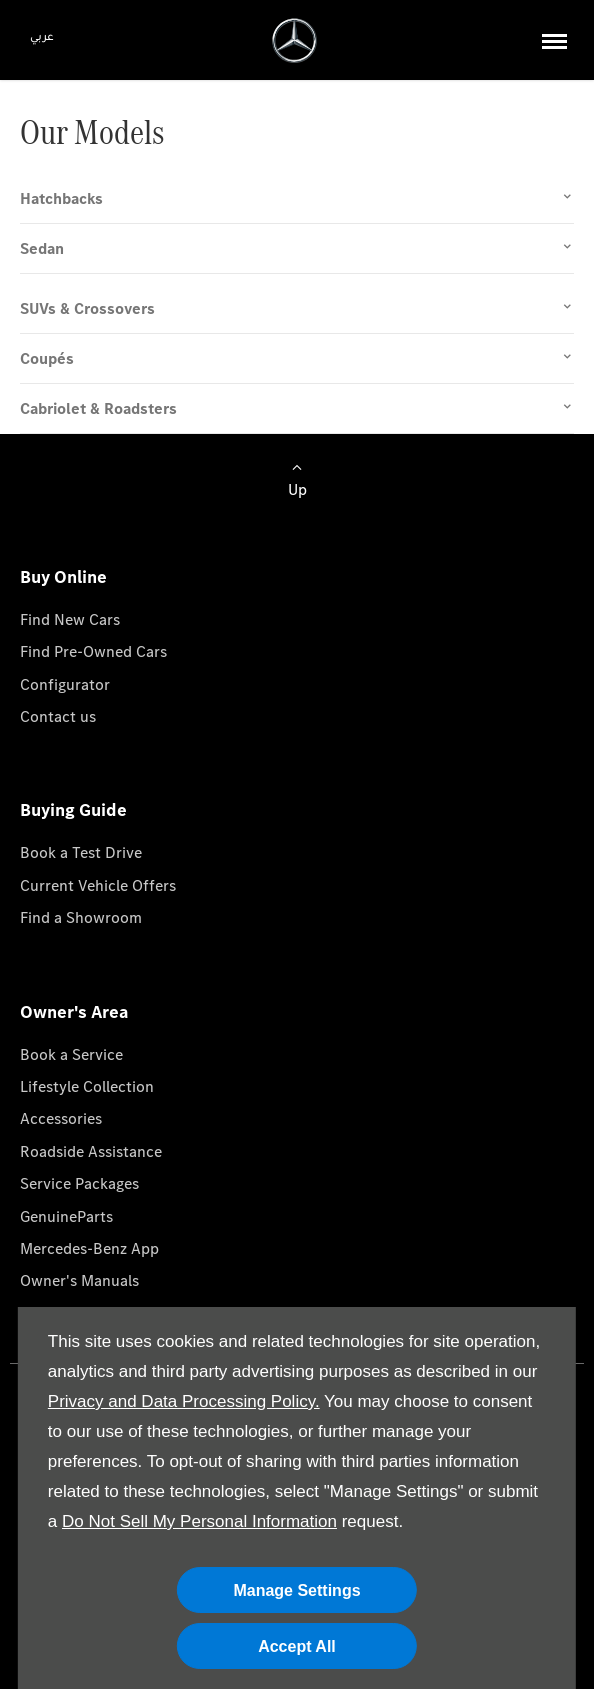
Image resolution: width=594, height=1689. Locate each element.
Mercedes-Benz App (89, 1248)
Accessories (61, 1118)
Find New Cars (70, 619)
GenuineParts (66, 1216)
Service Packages (79, 1183)
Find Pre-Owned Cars (93, 651)
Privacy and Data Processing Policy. (184, 1401)
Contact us (58, 716)
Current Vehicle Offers (98, 885)
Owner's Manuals (79, 1280)
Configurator (65, 684)
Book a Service (71, 1054)
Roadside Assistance (91, 1151)
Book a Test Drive (81, 852)
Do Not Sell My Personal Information (199, 1521)
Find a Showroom (81, 917)
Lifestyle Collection (87, 1086)
